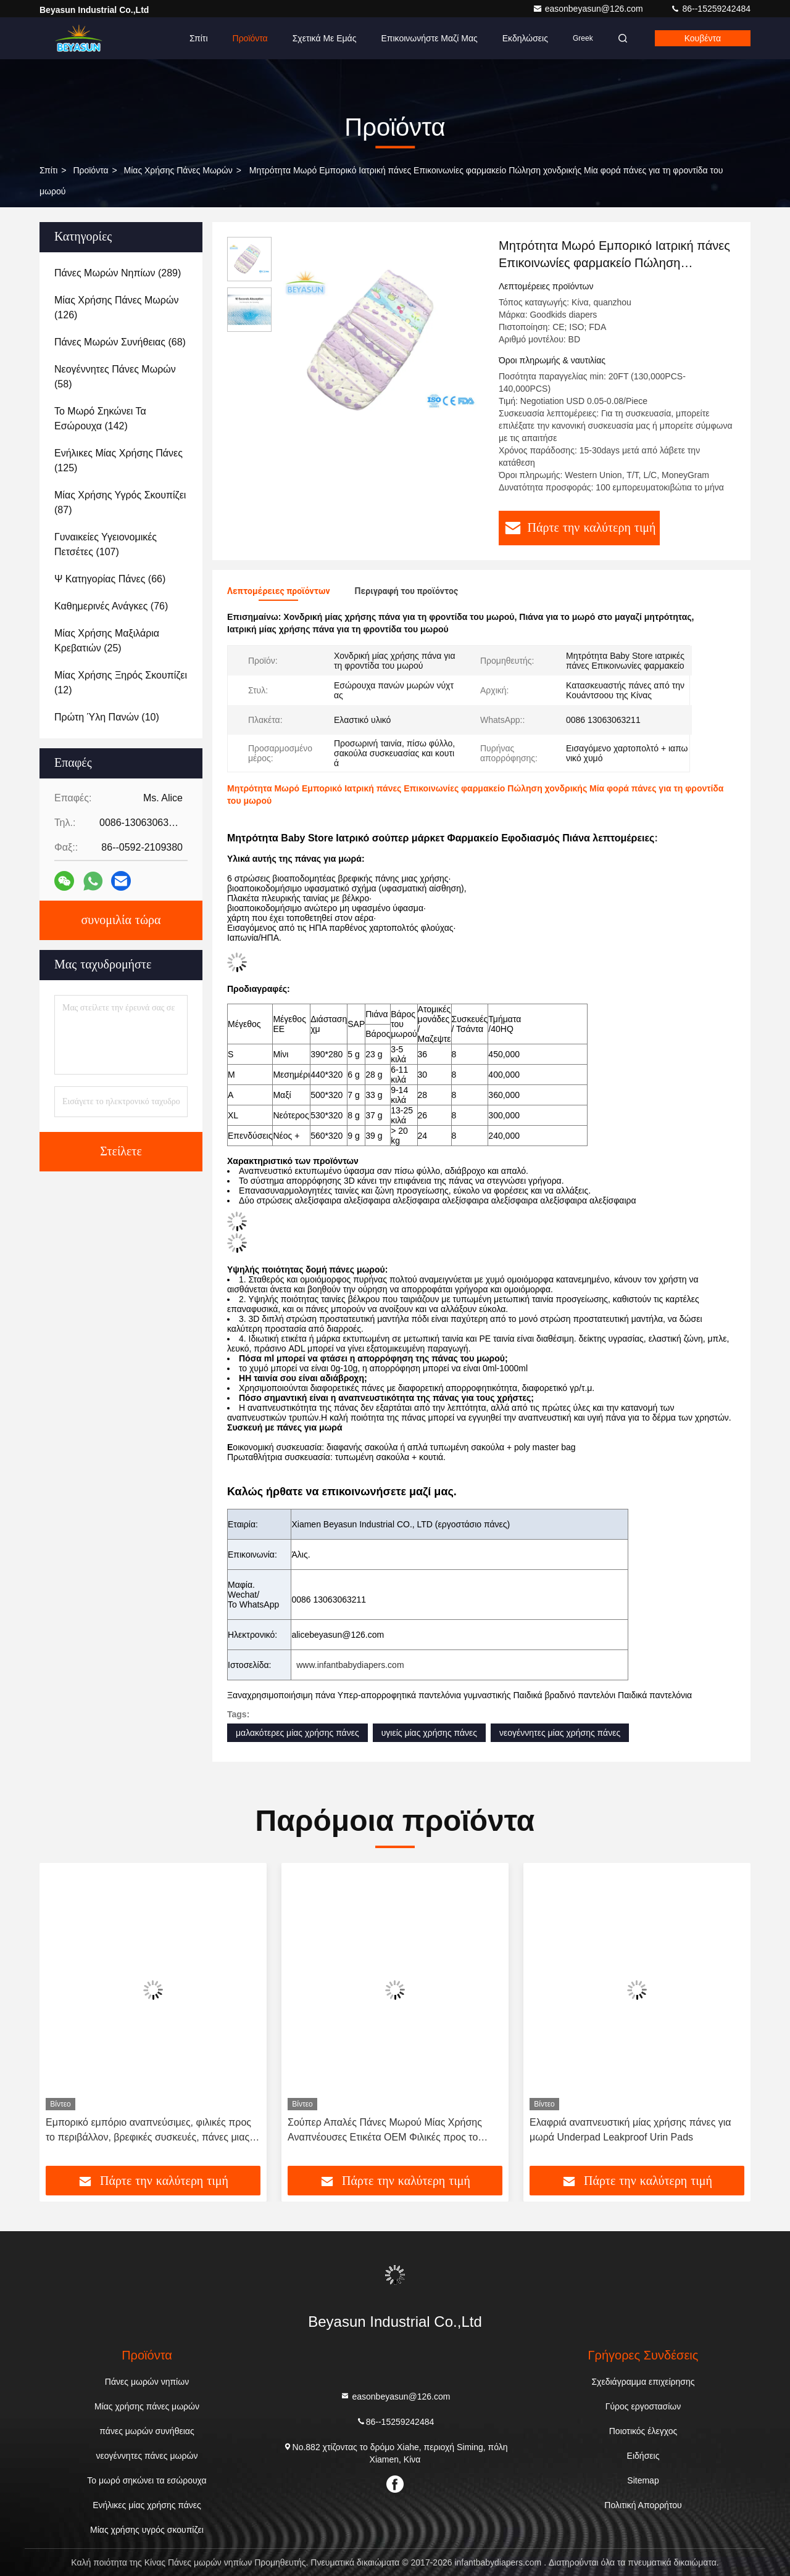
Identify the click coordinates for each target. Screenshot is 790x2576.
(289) (117, 273)
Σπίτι (198, 38)
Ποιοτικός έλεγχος (643, 2431)
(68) (120, 342)
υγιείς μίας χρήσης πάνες (429, 1733)
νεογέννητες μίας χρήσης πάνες (559, 1733)
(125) (118, 460)
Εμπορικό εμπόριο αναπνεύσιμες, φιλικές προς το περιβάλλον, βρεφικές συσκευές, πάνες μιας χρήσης (148, 2131)
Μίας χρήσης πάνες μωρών (178, 170)
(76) (111, 606)
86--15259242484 (710, 9)
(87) (120, 502)
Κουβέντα (702, 38)
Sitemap (643, 2480)
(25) (106, 640)
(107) (105, 544)
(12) (120, 682)
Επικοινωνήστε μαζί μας (429, 38)
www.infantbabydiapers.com (350, 1665)
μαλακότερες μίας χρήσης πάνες (297, 1733)
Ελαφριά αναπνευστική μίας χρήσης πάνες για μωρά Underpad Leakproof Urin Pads (630, 2129)
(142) (100, 418)
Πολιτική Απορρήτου (642, 2505)
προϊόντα (90, 170)
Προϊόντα (250, 38)
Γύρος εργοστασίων (643, 2406)
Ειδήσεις (643, 2456)
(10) (106, 717)
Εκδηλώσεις (525, 38)
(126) (116, 307)
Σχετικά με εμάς (325, 38)
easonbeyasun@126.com (589, 9)
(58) (115, 376)
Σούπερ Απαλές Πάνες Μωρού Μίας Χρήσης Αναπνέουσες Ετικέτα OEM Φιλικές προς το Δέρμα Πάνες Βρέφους (385, 2131)
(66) (109, 579)
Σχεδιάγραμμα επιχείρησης (642, 2382)
